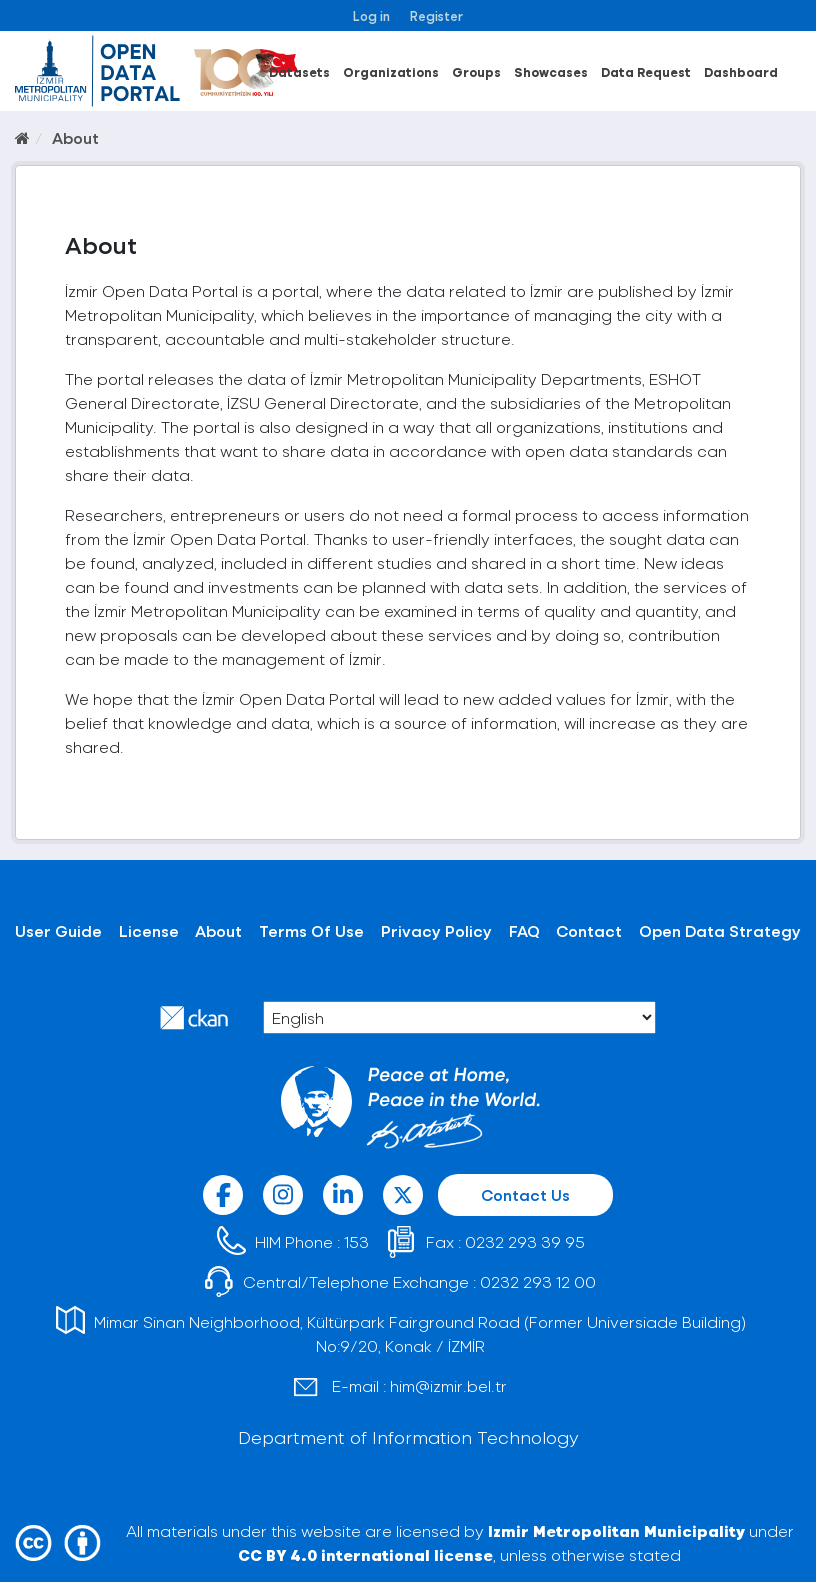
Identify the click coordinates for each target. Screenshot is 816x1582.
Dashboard (741, 71)
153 (356, 1241)
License (149, 930)
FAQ (524, 930)
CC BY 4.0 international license (365, 1554)
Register (436, 15)
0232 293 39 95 (525, 1241)
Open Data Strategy (720, 930)
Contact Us (525, 1194)
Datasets (299, 71)
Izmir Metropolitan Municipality (616, 1530)
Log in (371, 15)
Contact (589, 930)
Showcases (551, 71)
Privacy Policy (436, 930)
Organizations (391, 71)
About (75, 137)
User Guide (58, 930)
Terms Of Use (311, 930)
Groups (476, 71)
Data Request (646, 71)
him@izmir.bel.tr (448, 1385)
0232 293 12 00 (538, 1281)
